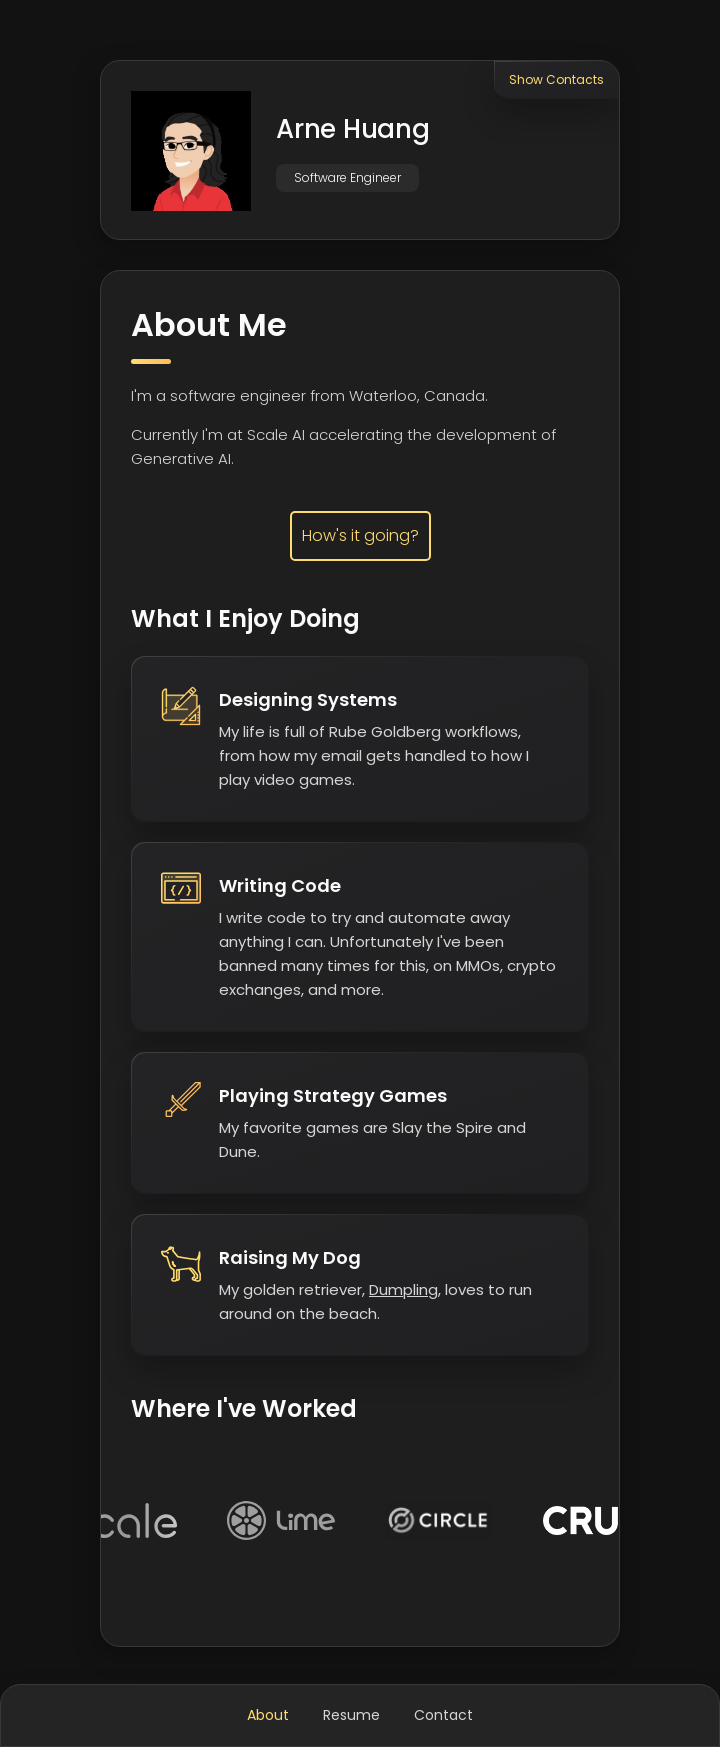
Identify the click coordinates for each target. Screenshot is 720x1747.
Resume (351, 1715)
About (268, 1715)
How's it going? (360, 535)
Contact (443, 1715)
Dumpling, (405, 1289)
